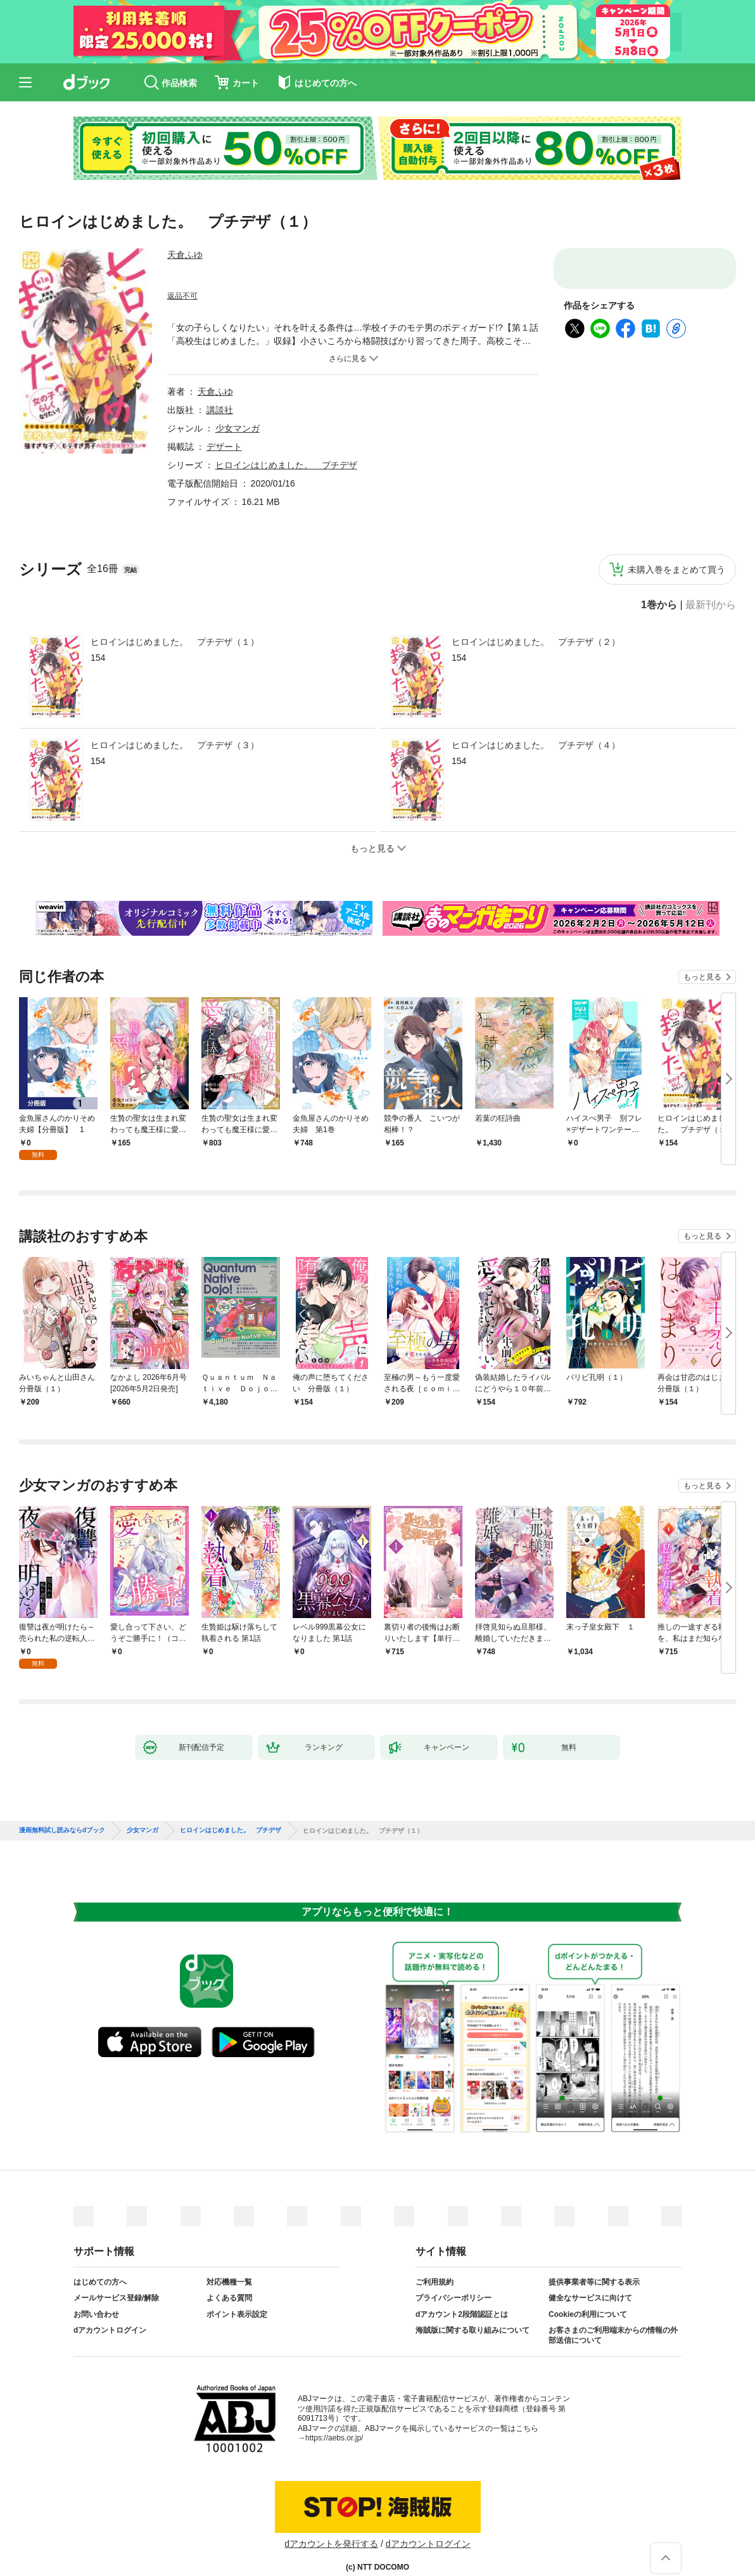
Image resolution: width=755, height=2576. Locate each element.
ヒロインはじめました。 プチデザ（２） (536, 642)
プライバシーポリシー (454, 2277)
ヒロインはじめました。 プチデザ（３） (175, 745)
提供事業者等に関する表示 (594, 2261)
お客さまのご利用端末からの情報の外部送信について (613, 2314)
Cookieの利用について (588, 2294)
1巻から (659, 605)
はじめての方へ (100, 2261)
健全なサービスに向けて (590, 2277)
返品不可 (182, 295)
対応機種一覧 (229, 2261)
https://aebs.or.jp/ (334, 2417)
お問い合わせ (96, 2294)
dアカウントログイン (109, 2309)
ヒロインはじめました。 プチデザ (286, 465)
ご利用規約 (435, 2261)
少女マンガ (237, 428)
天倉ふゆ (185, 255)
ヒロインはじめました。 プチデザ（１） (175, 642)
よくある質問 (229, 2277)
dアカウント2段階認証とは (462, 2294)
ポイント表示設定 (236, 2294)
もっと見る (702, 976)
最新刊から (710, 605)
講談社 (219, 410)
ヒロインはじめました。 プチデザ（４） (536, 745)
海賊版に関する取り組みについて (473, 2309)
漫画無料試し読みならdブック (62, 1810)
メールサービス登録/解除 (116, 2277)
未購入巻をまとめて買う (676, 569)
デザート (224, 447)
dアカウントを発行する (331, 2523)
